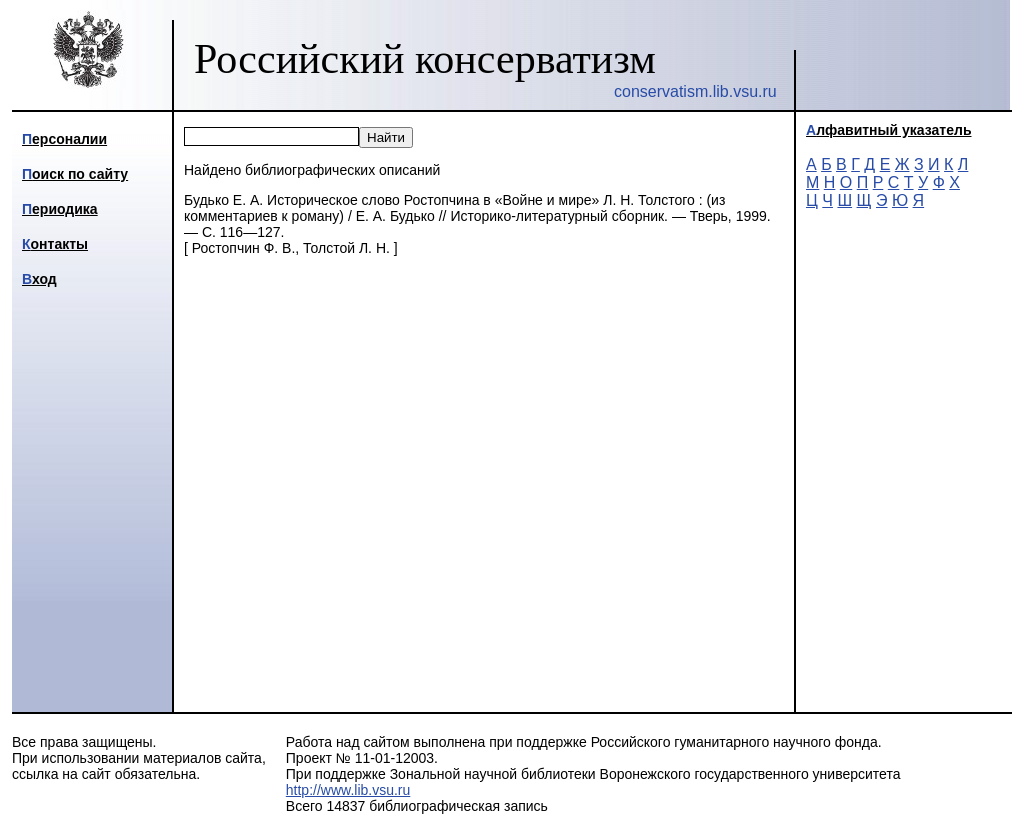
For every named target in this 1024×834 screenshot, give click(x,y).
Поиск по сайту (75, 174)
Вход (39, 279)
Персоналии (64, 139)
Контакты (55, 244)
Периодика (60, 209)
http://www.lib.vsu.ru (348, 790)
